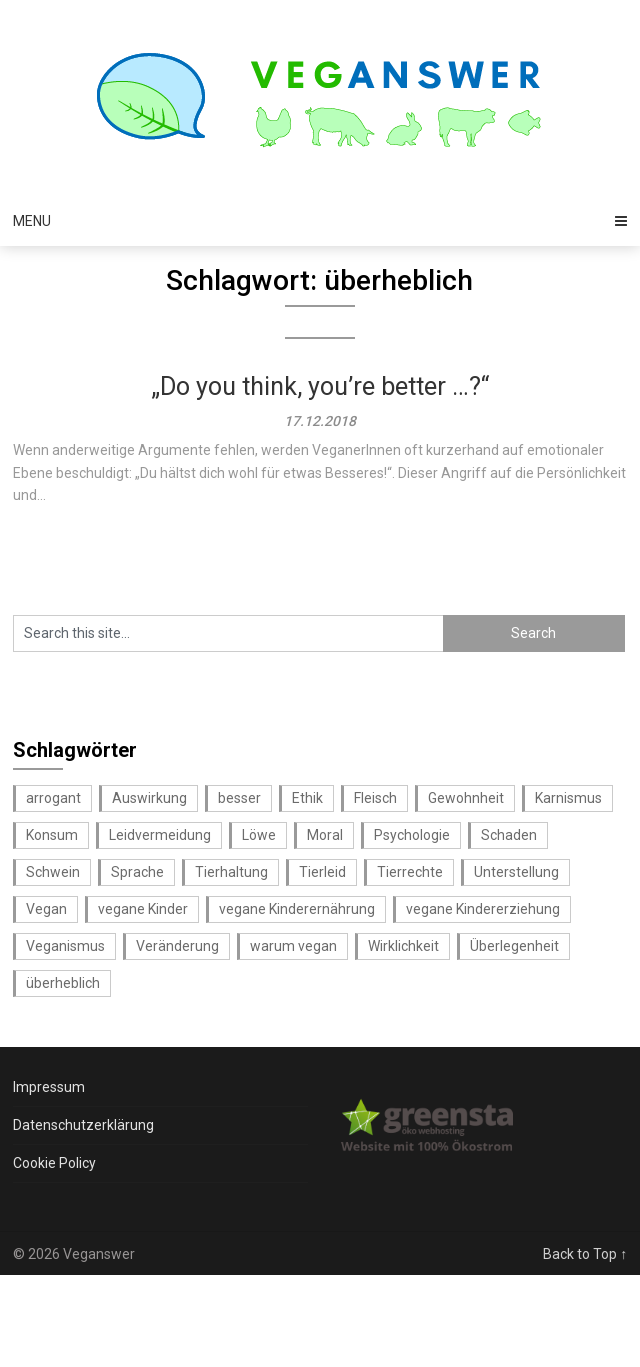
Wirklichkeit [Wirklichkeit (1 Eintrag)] (403, 946)
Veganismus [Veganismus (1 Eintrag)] (65, 946)
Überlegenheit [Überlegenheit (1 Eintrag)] (514, 946)
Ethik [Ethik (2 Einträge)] (307, 798)
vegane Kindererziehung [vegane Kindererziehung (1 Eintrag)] (483, 909)
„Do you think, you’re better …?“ (320, 386)
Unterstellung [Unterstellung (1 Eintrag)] (516, 872)
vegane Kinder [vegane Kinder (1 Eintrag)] (143, 909)
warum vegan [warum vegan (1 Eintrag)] (293, 946)
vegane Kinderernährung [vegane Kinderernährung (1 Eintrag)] (297, 909)
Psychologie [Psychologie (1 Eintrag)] (412, 835)
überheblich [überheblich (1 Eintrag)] (63, 983)
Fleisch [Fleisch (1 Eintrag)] (375, 798)
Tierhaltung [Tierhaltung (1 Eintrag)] (231, 872)
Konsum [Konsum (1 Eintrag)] (52, 835)
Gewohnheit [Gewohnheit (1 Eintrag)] (466, 798)
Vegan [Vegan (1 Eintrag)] (46, 909)
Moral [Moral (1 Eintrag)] (325, 835)
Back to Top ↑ (585, 1254)
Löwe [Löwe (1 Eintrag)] (259, 835)
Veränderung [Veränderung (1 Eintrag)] (177, 946)
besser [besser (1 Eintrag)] (239, 798)
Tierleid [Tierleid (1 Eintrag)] (322, 872)
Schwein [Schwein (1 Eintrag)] (53, 872)
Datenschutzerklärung (83, 1125)
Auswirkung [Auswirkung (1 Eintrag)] (149, 798)
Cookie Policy (54, 1163)
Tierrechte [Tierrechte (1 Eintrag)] (410, 872)
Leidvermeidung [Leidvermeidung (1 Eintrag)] (160, 835)
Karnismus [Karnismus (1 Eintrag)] (568, 798)
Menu (32, 221)
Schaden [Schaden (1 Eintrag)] (509, 835)
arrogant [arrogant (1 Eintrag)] (53, 798)
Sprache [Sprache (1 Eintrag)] (137, 872)
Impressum (49, 1087)
